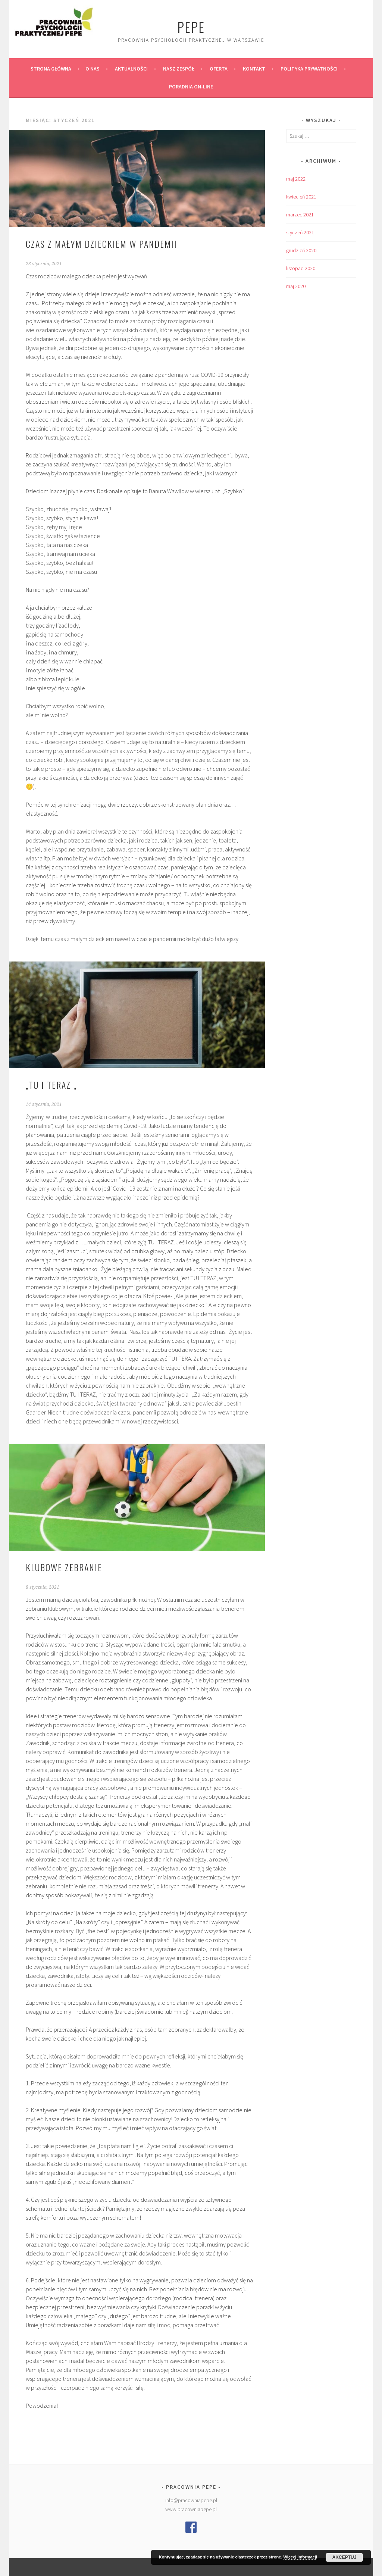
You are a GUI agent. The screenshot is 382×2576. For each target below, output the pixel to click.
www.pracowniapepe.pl (191, 2509)
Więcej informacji (300, 2557)
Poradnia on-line (191, 86)
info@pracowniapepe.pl (191, 2500)
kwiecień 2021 (301, 196)
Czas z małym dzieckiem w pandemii (101, 243)
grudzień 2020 (301, 250)
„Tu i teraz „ (51, 1084)
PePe (191, 27)
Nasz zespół (178, 68)
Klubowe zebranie (64, 1567)
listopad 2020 (300, 268)
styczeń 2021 (300, 232)
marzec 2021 (300, 214)
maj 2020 (296, 286)
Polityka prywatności (309, 68)
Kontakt (254, 68)
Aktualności (131, 68)
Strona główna (51, 68)
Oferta (219, 68)
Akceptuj (344, 2557)
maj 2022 (296, 178)
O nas (92, 68)
